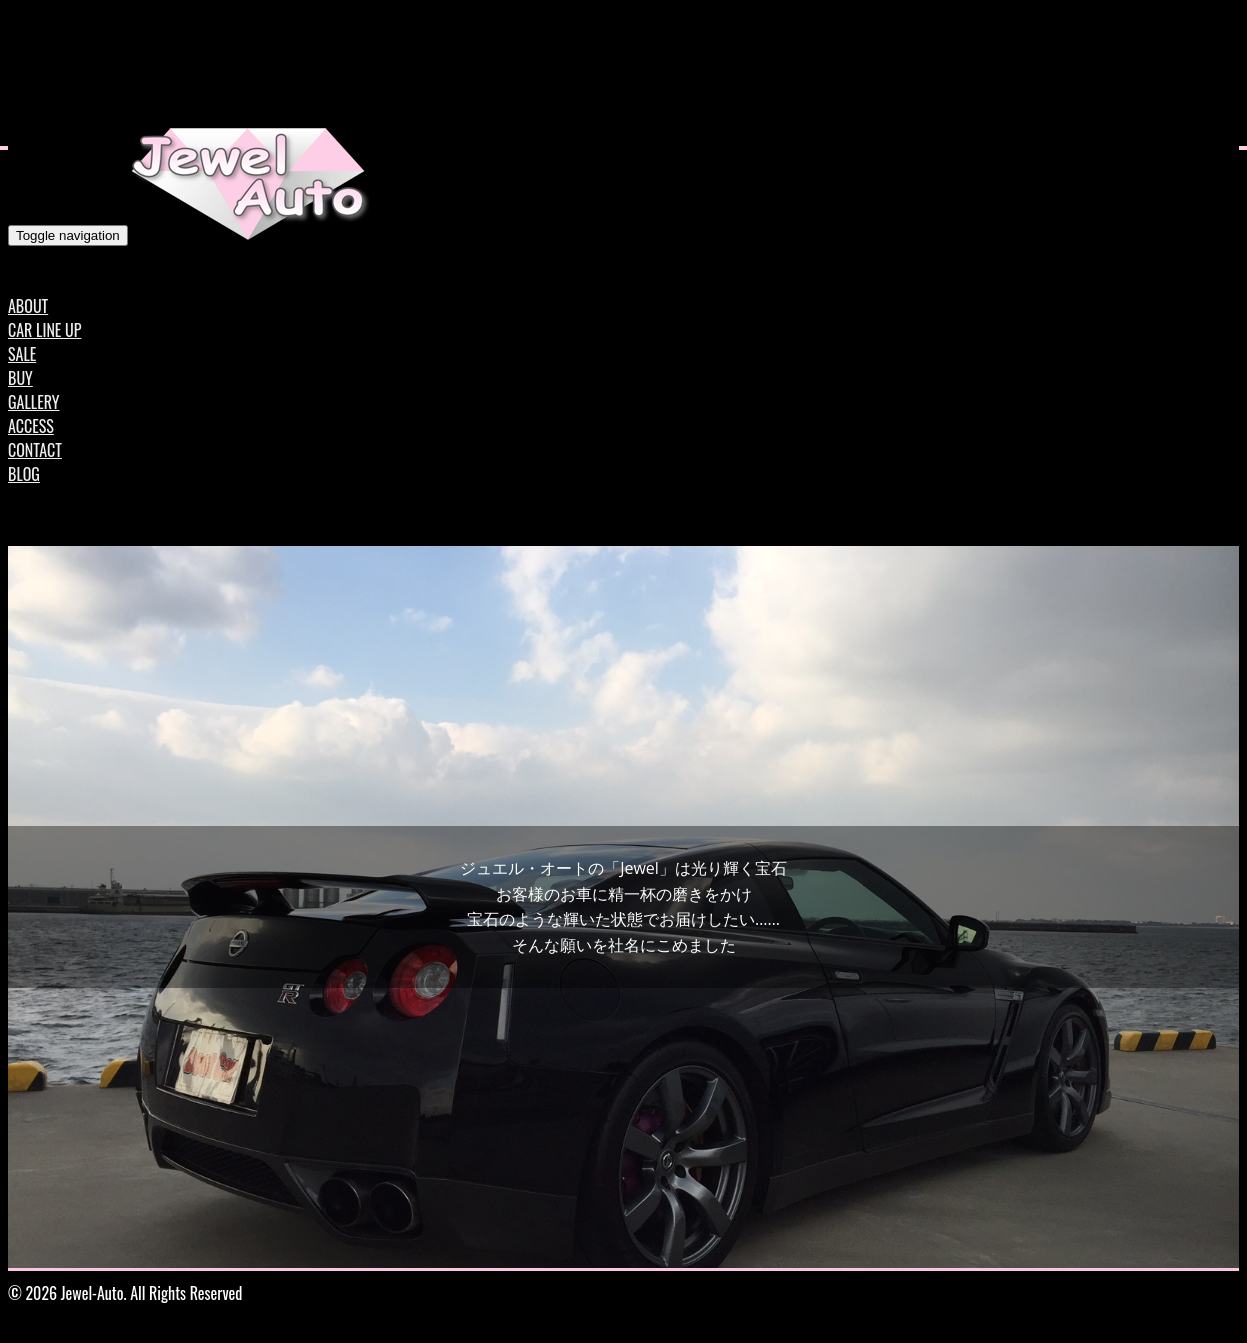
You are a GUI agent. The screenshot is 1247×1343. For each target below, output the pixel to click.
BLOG (24, 474)
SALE (22, 354)
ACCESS (31, 426)
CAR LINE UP (44, 330)
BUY (20, 378)
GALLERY (33, 402)
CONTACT (35, 450)
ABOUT (28, 306)
